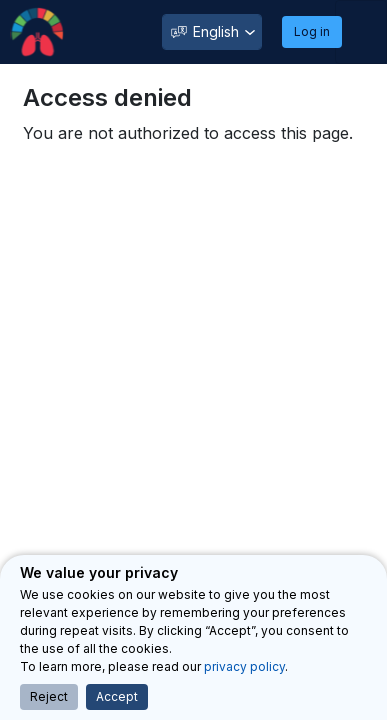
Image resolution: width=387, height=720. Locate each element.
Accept (117, 696)
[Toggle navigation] (361, 32)
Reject (49, 696)
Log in (312, 31)
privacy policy (244, 666)
